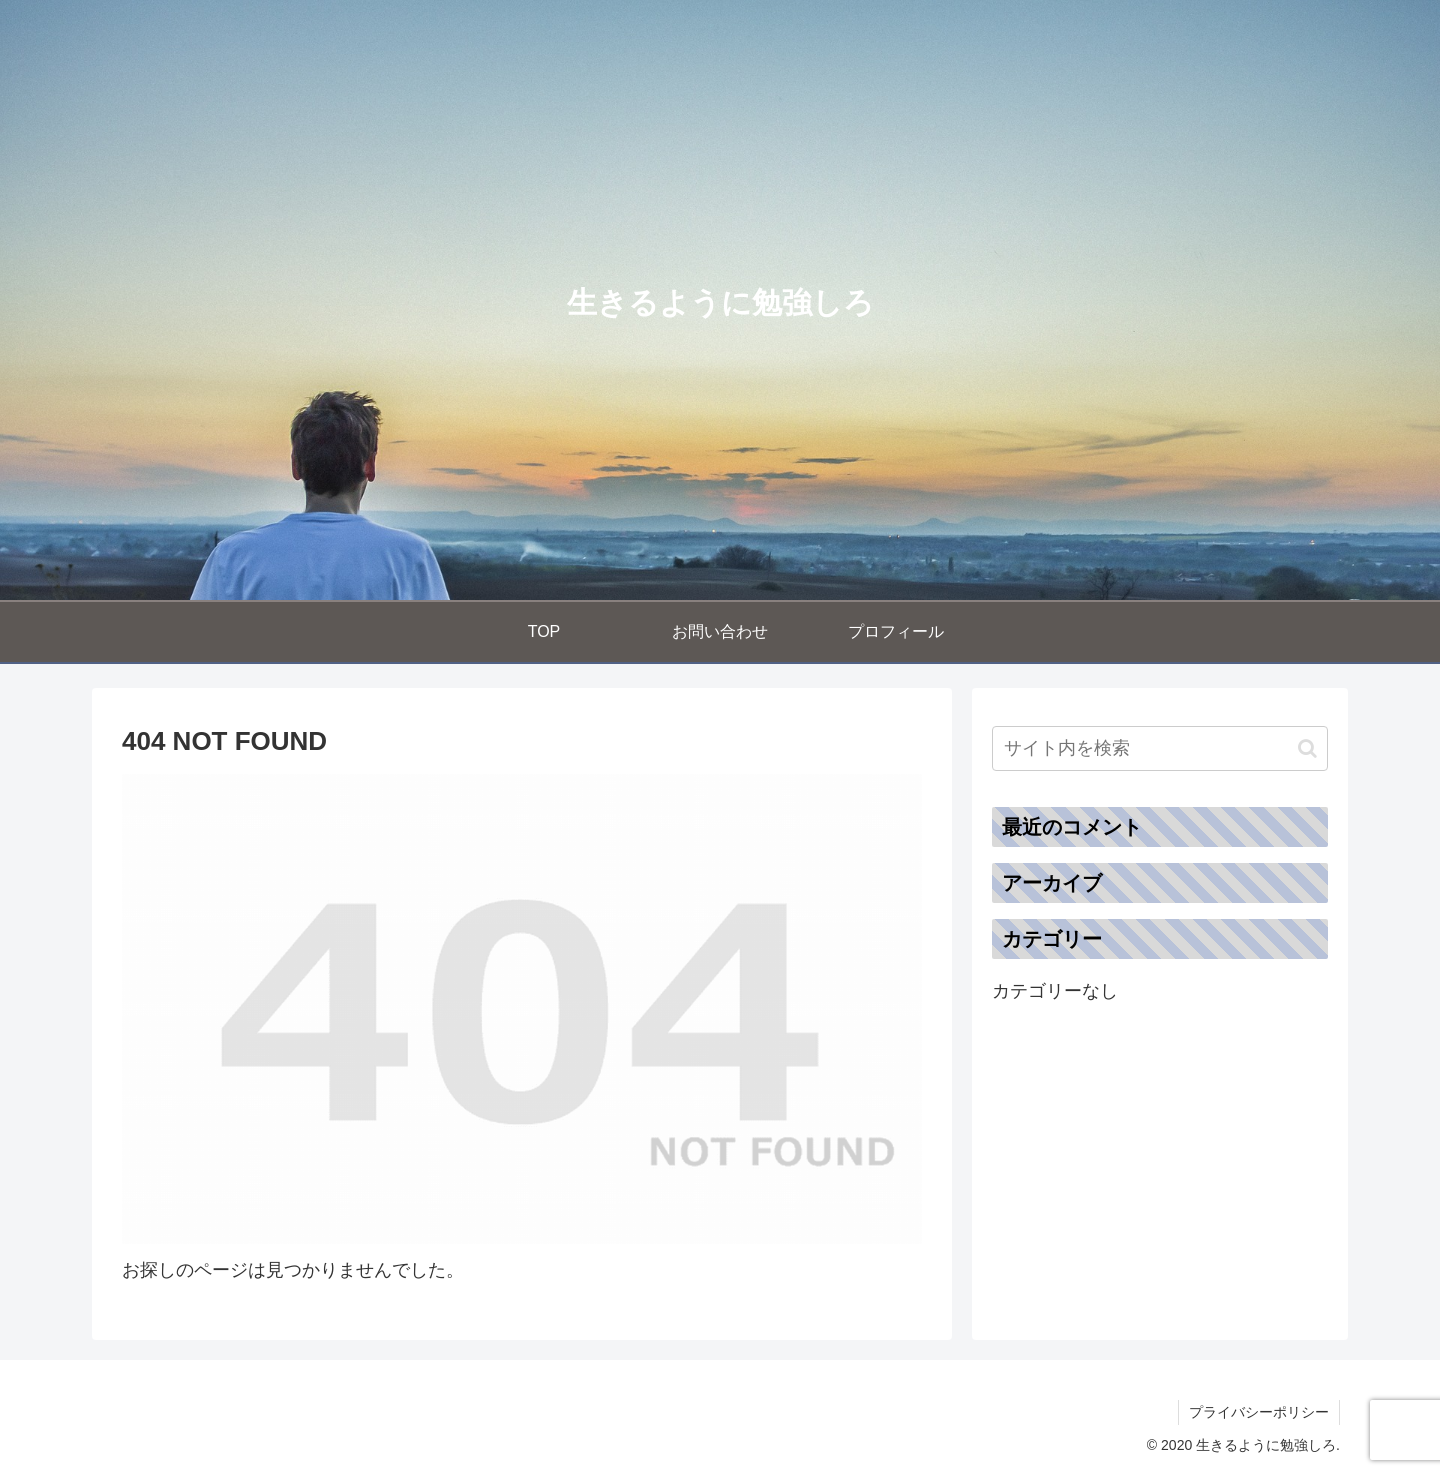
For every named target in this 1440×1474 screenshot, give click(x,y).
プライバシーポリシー (1259, 1412)
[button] (1307, 748)
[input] (1160, 748)
